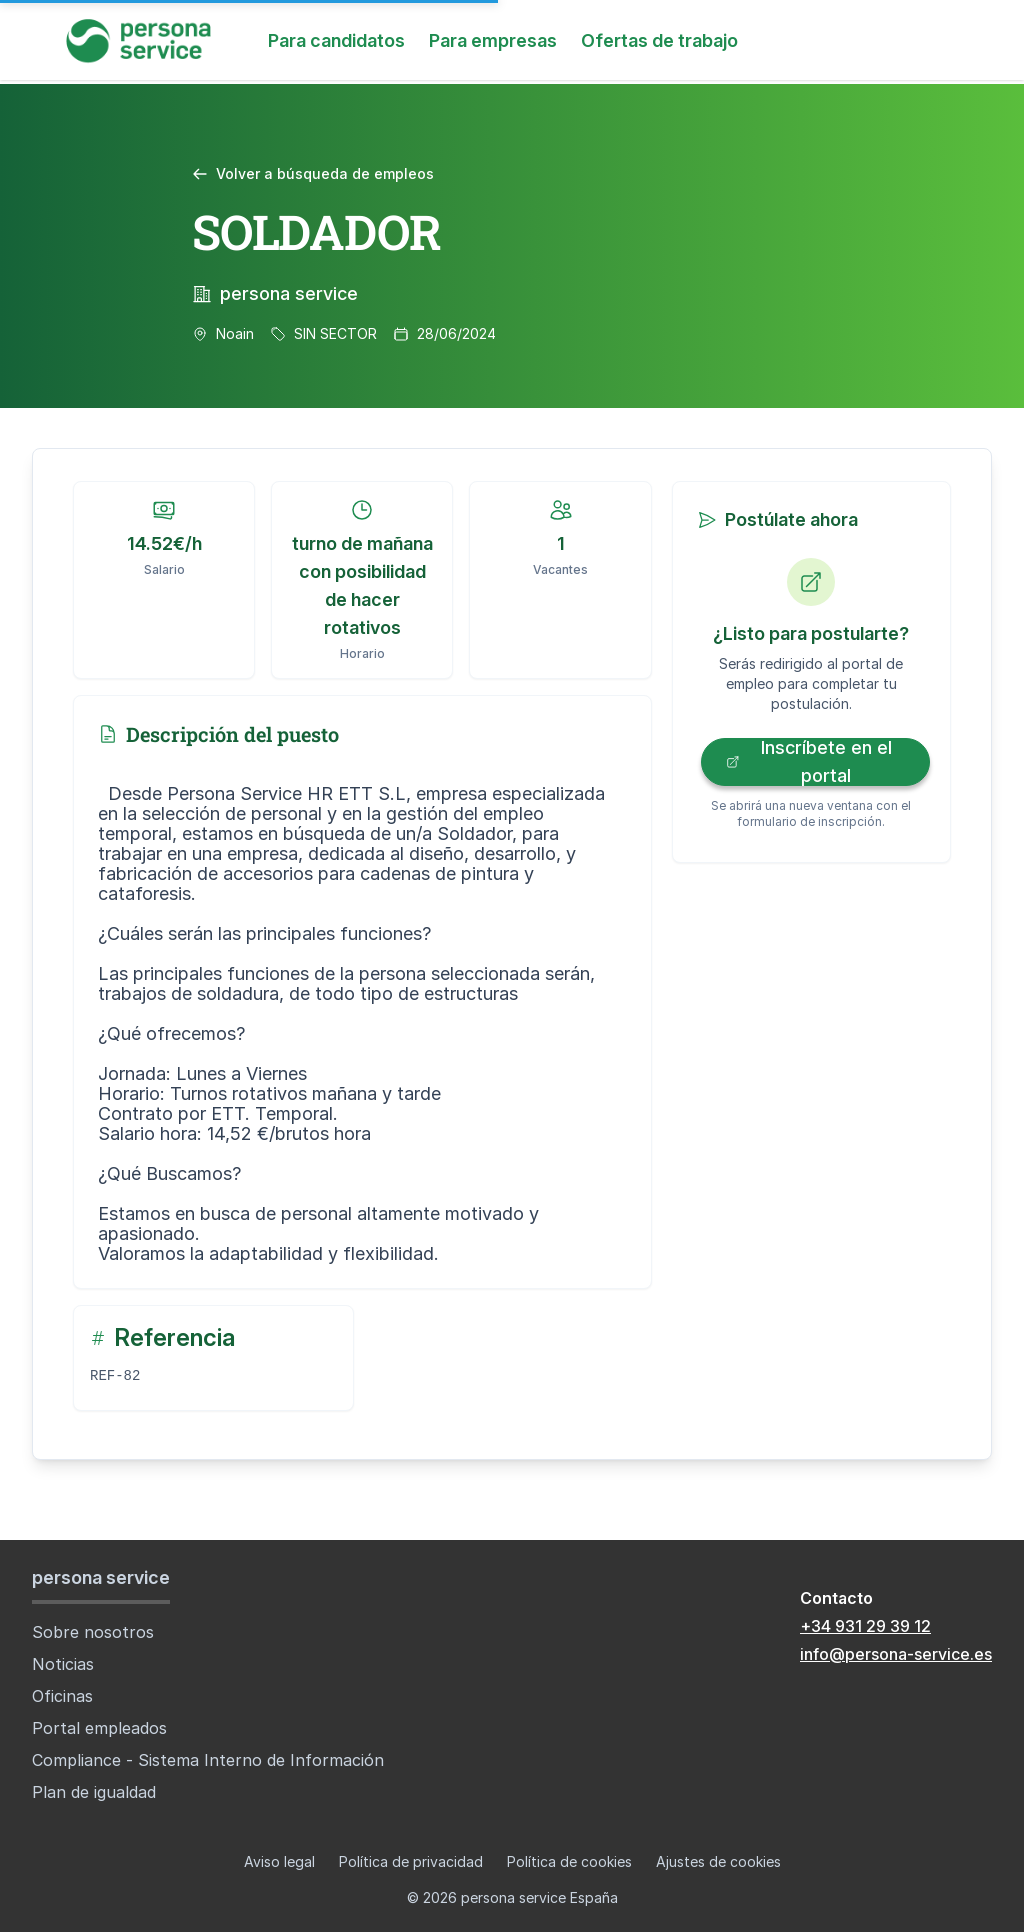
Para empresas (493, 40)
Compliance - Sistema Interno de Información (208, 1760)
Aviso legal (279, 1861)
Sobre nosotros (93, 1632)
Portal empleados (99, 1728)
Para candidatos (336, 40)
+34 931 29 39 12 (865, 1626)
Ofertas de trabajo (659, 40)
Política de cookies (569, 1861)
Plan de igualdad (94, 1792)
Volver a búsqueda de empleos (313, 173)
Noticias (63, 1664)
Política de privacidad (411, 1861)
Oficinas (62, 1696)
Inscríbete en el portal (809, 762)
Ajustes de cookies (718, 1861)
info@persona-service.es (896, 1654)
